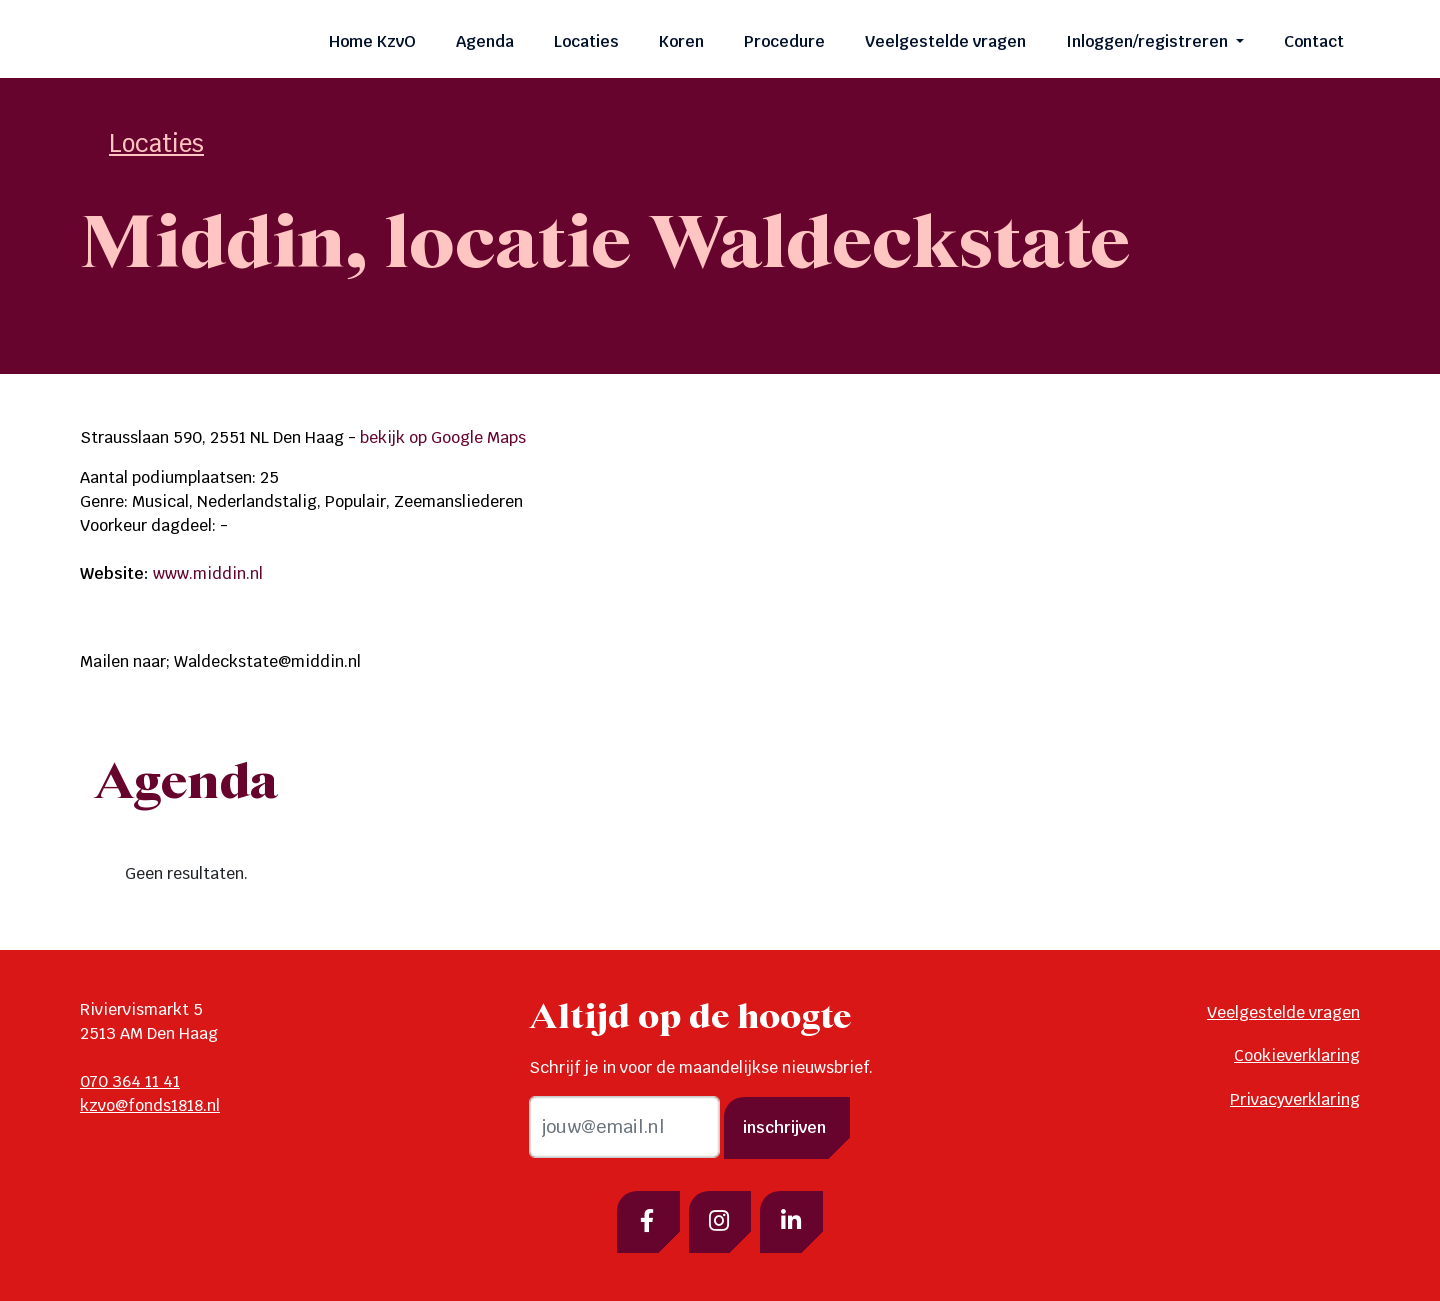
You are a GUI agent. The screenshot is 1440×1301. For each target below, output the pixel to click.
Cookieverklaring (1297, 1055)
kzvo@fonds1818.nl (150, 1105)
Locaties (586, 41)
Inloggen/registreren (1149, 41)
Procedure (784, 41)
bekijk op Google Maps (443, 437)
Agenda (485, 41)
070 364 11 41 (130, 1081)
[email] (624, 1127)
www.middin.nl (208, 573)
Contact (1314, 41)
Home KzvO (372, 41)
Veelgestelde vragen (945, 41)
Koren (681, 41)
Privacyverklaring (1295, 1099)
